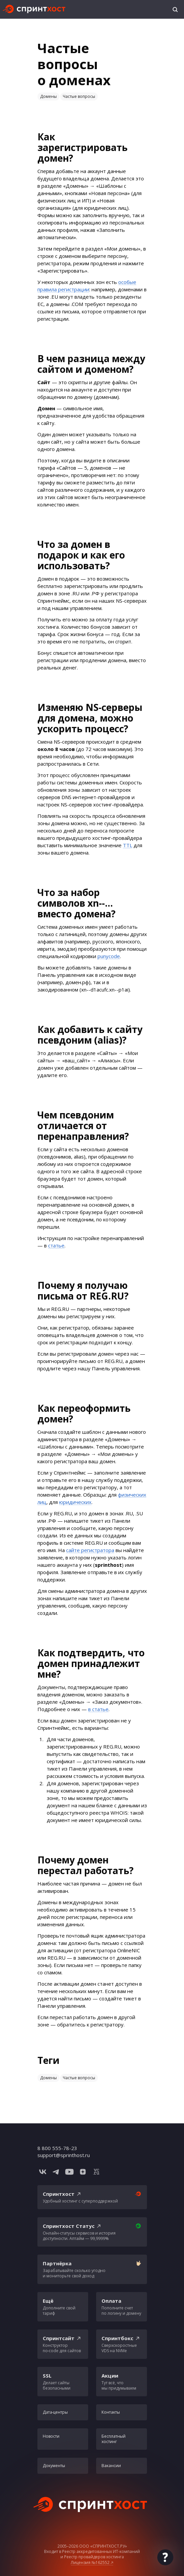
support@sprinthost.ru (63, 2155)
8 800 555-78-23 (57, 2148)
